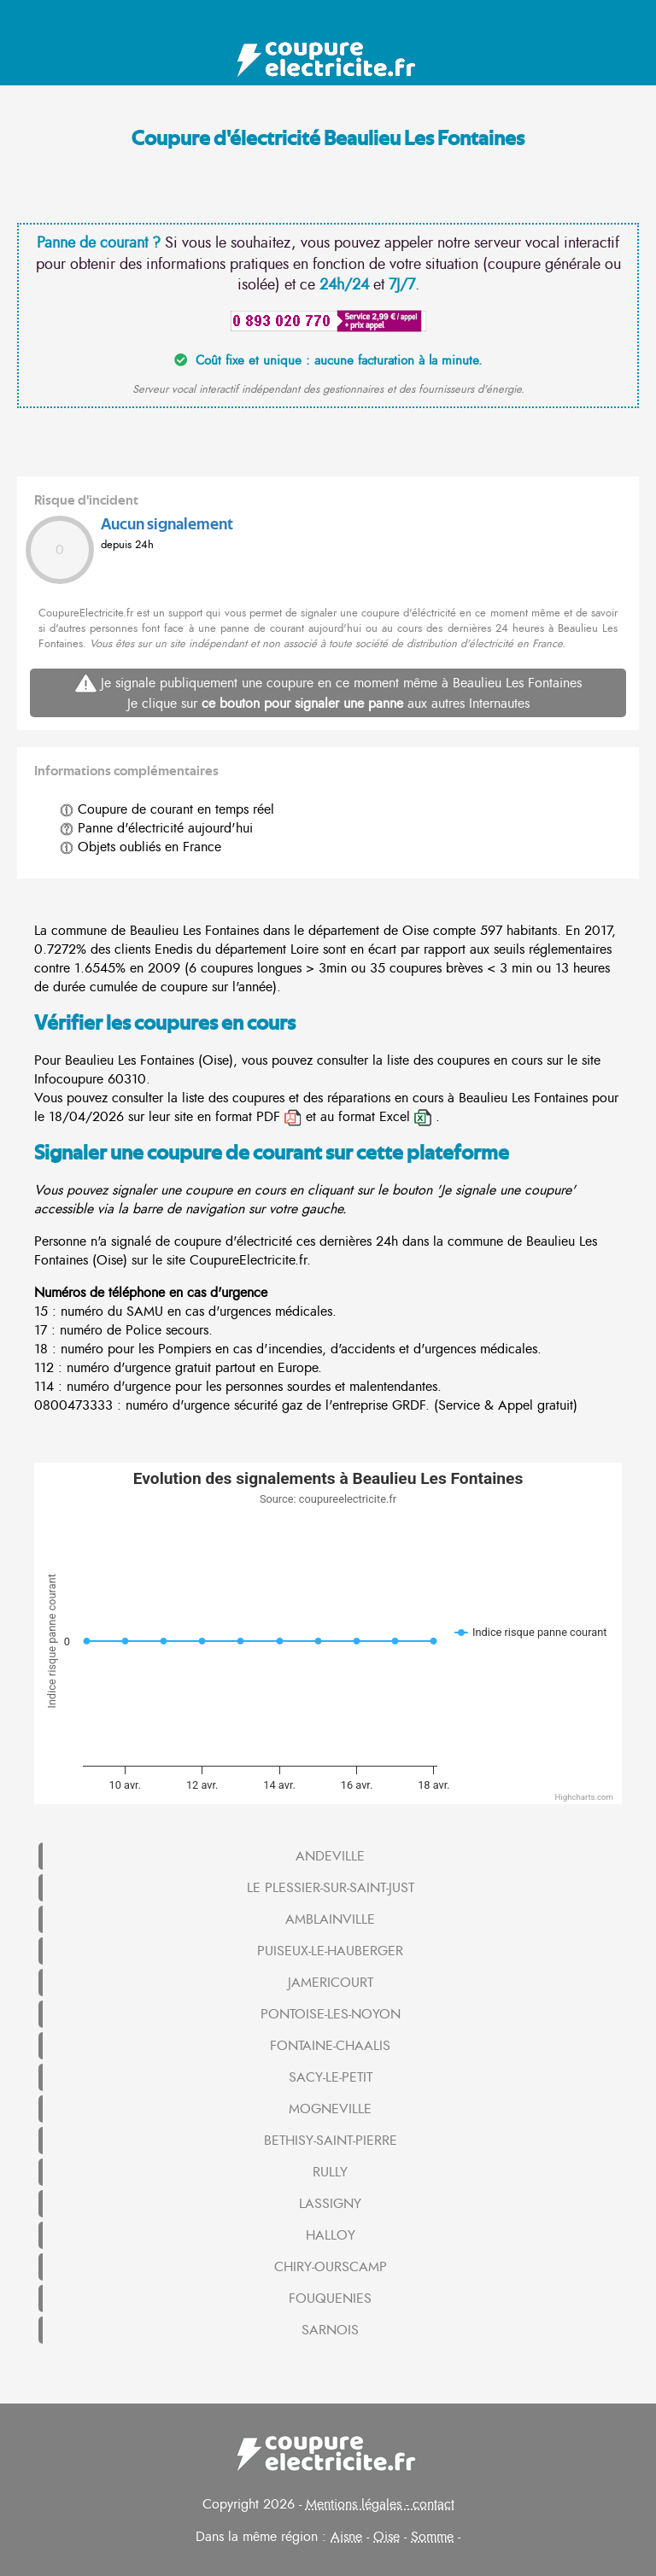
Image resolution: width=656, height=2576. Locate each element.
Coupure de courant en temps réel (167, 809)
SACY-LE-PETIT (330, 2077)
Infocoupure (68, 1079)
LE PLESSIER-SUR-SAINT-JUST (330, 1887)
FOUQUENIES (330, 2298)
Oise (386, 2536)
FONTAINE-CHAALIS (330, 2045)
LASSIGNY (330, 2203)
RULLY (330, 2172)
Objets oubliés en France (140, 847)
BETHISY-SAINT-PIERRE (330, 2140)
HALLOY (330, 2235)
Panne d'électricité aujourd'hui (156, 828)
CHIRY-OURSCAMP (330, 2267)
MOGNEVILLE (330, 2109)
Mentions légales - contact (380, 2504)
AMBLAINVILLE (330, 1919)
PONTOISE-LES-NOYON (331, 2014)
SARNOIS (330, 2330)
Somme (432, 2536)
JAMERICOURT (330, 1982)
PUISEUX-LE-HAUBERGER (330, 1951)
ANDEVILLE (330, 1856)
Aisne (346, 2536)
